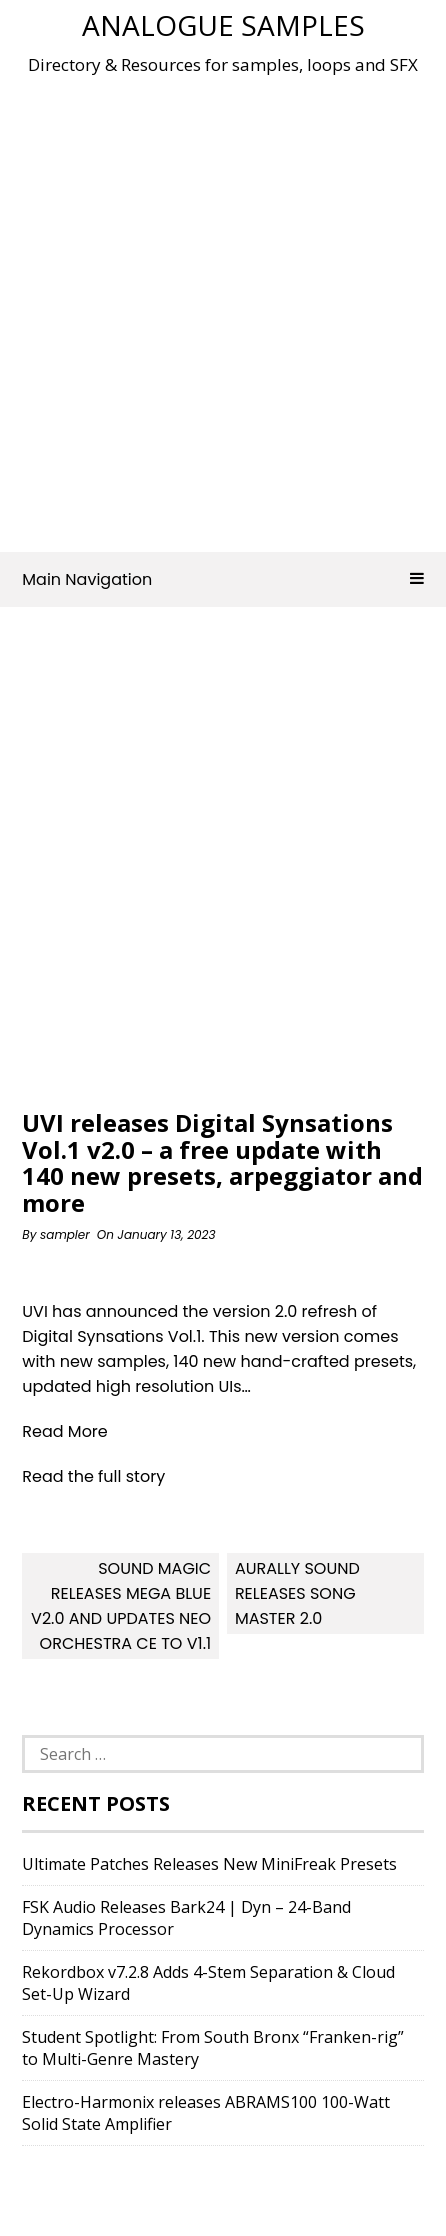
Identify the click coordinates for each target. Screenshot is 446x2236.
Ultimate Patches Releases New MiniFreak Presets (209, 1864)
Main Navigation (222, 579)
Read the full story (93, 1476)
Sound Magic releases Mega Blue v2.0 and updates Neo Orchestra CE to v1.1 (121, 1606)
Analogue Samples (223, 25)
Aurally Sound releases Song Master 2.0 (297, 1593)
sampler (65, 1234)
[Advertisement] (223, 307)
